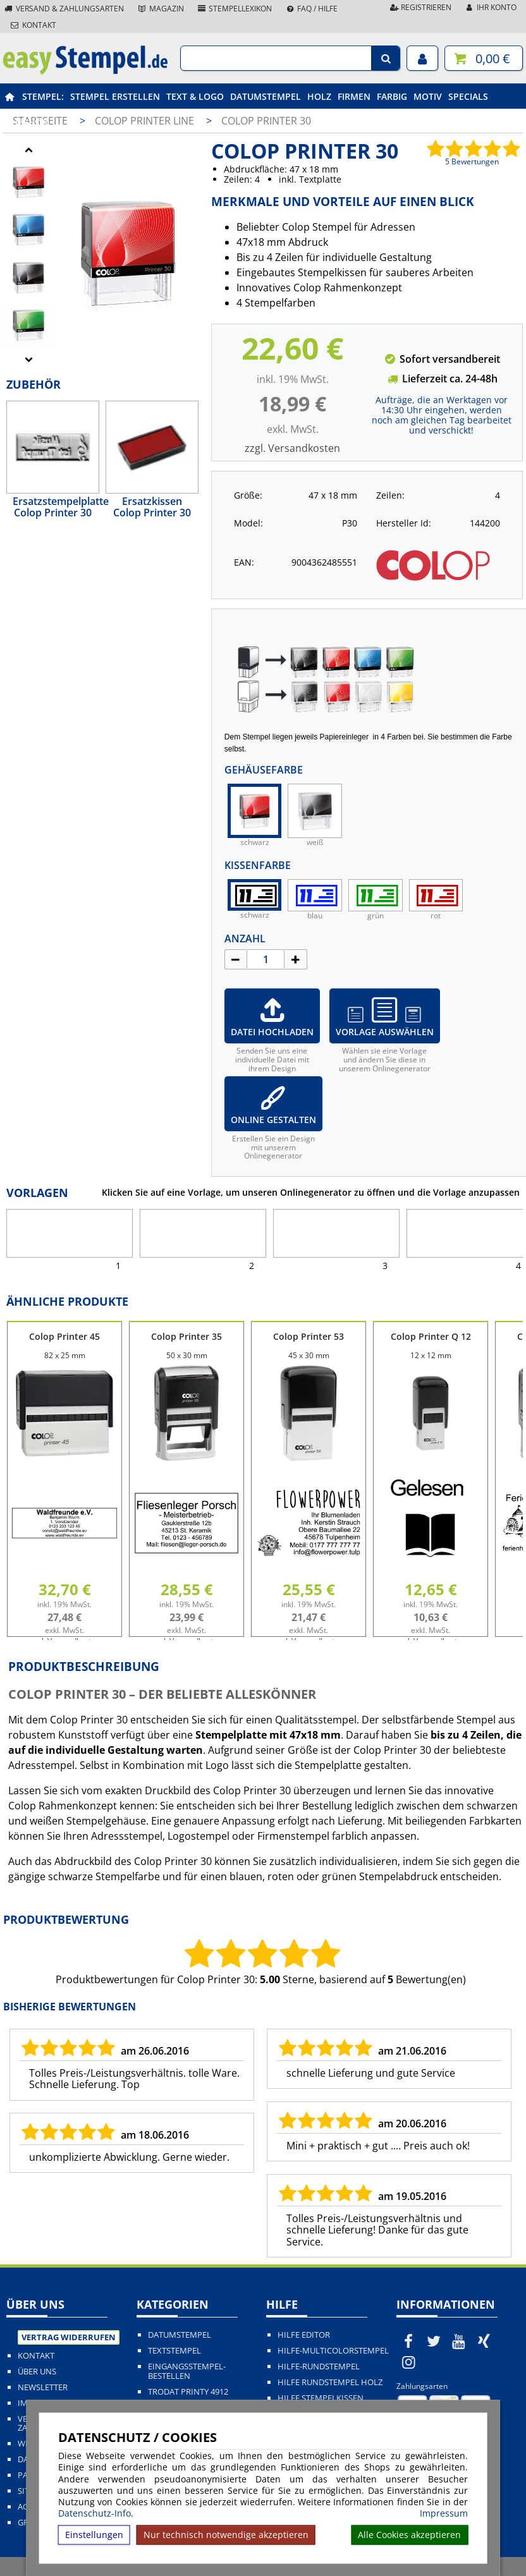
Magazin (160, 8)
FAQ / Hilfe (311, 8)
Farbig (392, 96)
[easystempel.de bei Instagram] (409, 2362)
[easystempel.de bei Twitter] (433, 2341)
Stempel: (43, 96)
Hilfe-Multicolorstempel (333, 2350)
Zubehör (27, 122)
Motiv (427, 96)
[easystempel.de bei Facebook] (409, 2341)
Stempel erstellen (115, 96)
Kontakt (32, 25)
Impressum (444, 2513)
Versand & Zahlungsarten (63, 8)
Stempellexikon (234, 8)
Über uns (37, 2371)
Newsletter (43, 2387)
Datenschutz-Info (94, 2513)
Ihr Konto (490, 7)
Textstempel (174, 2350)
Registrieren (419, 7)
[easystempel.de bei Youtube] (459, 2341)
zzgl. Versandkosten (292, 448)
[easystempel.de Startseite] (85, 71)
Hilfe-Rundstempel (319, 2366)
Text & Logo (195, 96)
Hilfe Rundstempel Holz (330, 2382)
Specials (468, 96)
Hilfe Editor (304, 2335)
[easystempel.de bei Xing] (483, 2341)
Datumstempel (265, 96)
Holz (319, 96)
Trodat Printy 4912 (188, 2392)
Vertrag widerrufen (68, 2337)
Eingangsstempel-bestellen (187, 2371)
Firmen (354, 96)
